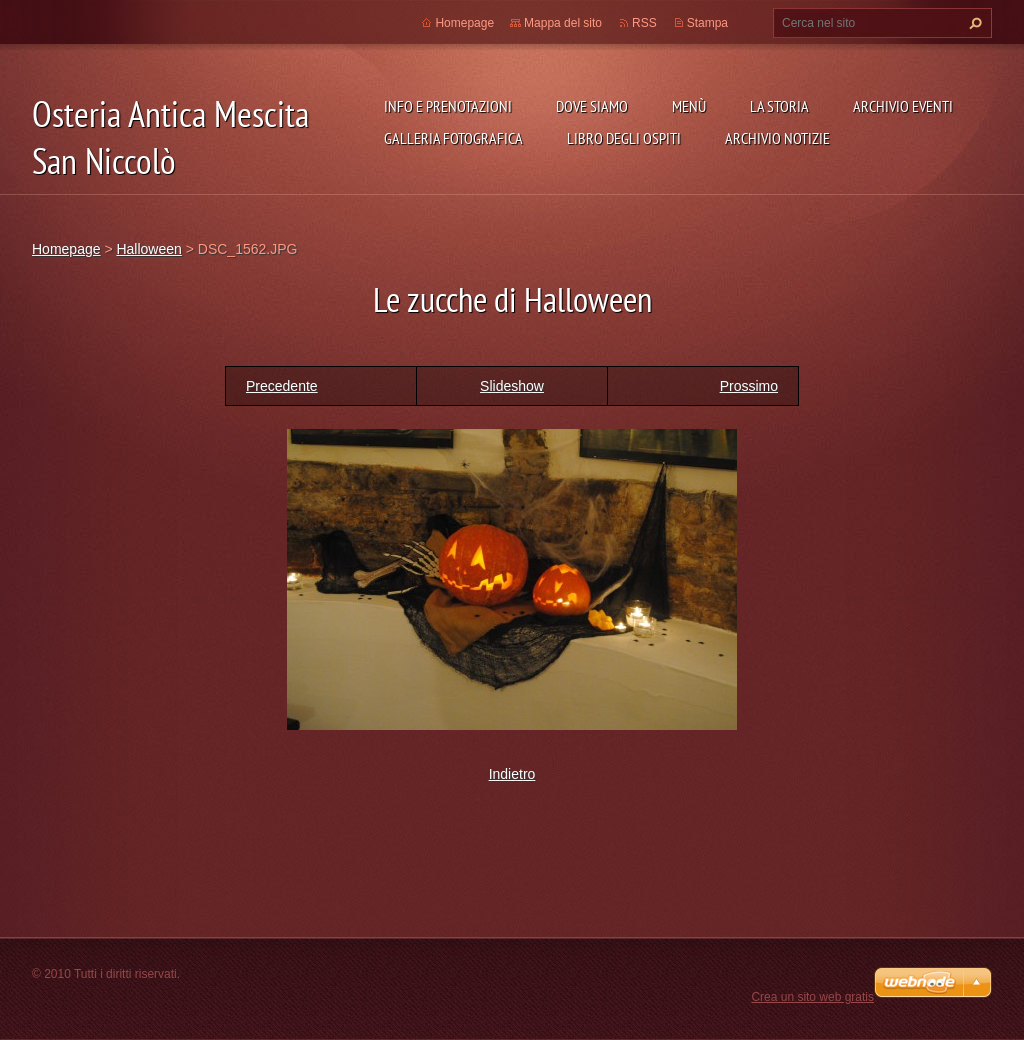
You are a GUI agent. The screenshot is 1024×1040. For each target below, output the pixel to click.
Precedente (282, 386)
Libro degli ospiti (624, 138)
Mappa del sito (563, 23)
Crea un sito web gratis (812, 997)
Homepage (464, 23)
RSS (644, 23)
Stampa (707, 23)
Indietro (512, 774)
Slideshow (512, 386)
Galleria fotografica (453, 138)
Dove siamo (592, 106)
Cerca (973, 23)
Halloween (148, 249)
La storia (779, 106)
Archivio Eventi (903, 106)
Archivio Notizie (777, 138)
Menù (689, 106)
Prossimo (749, 386)
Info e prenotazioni (448, 106)
